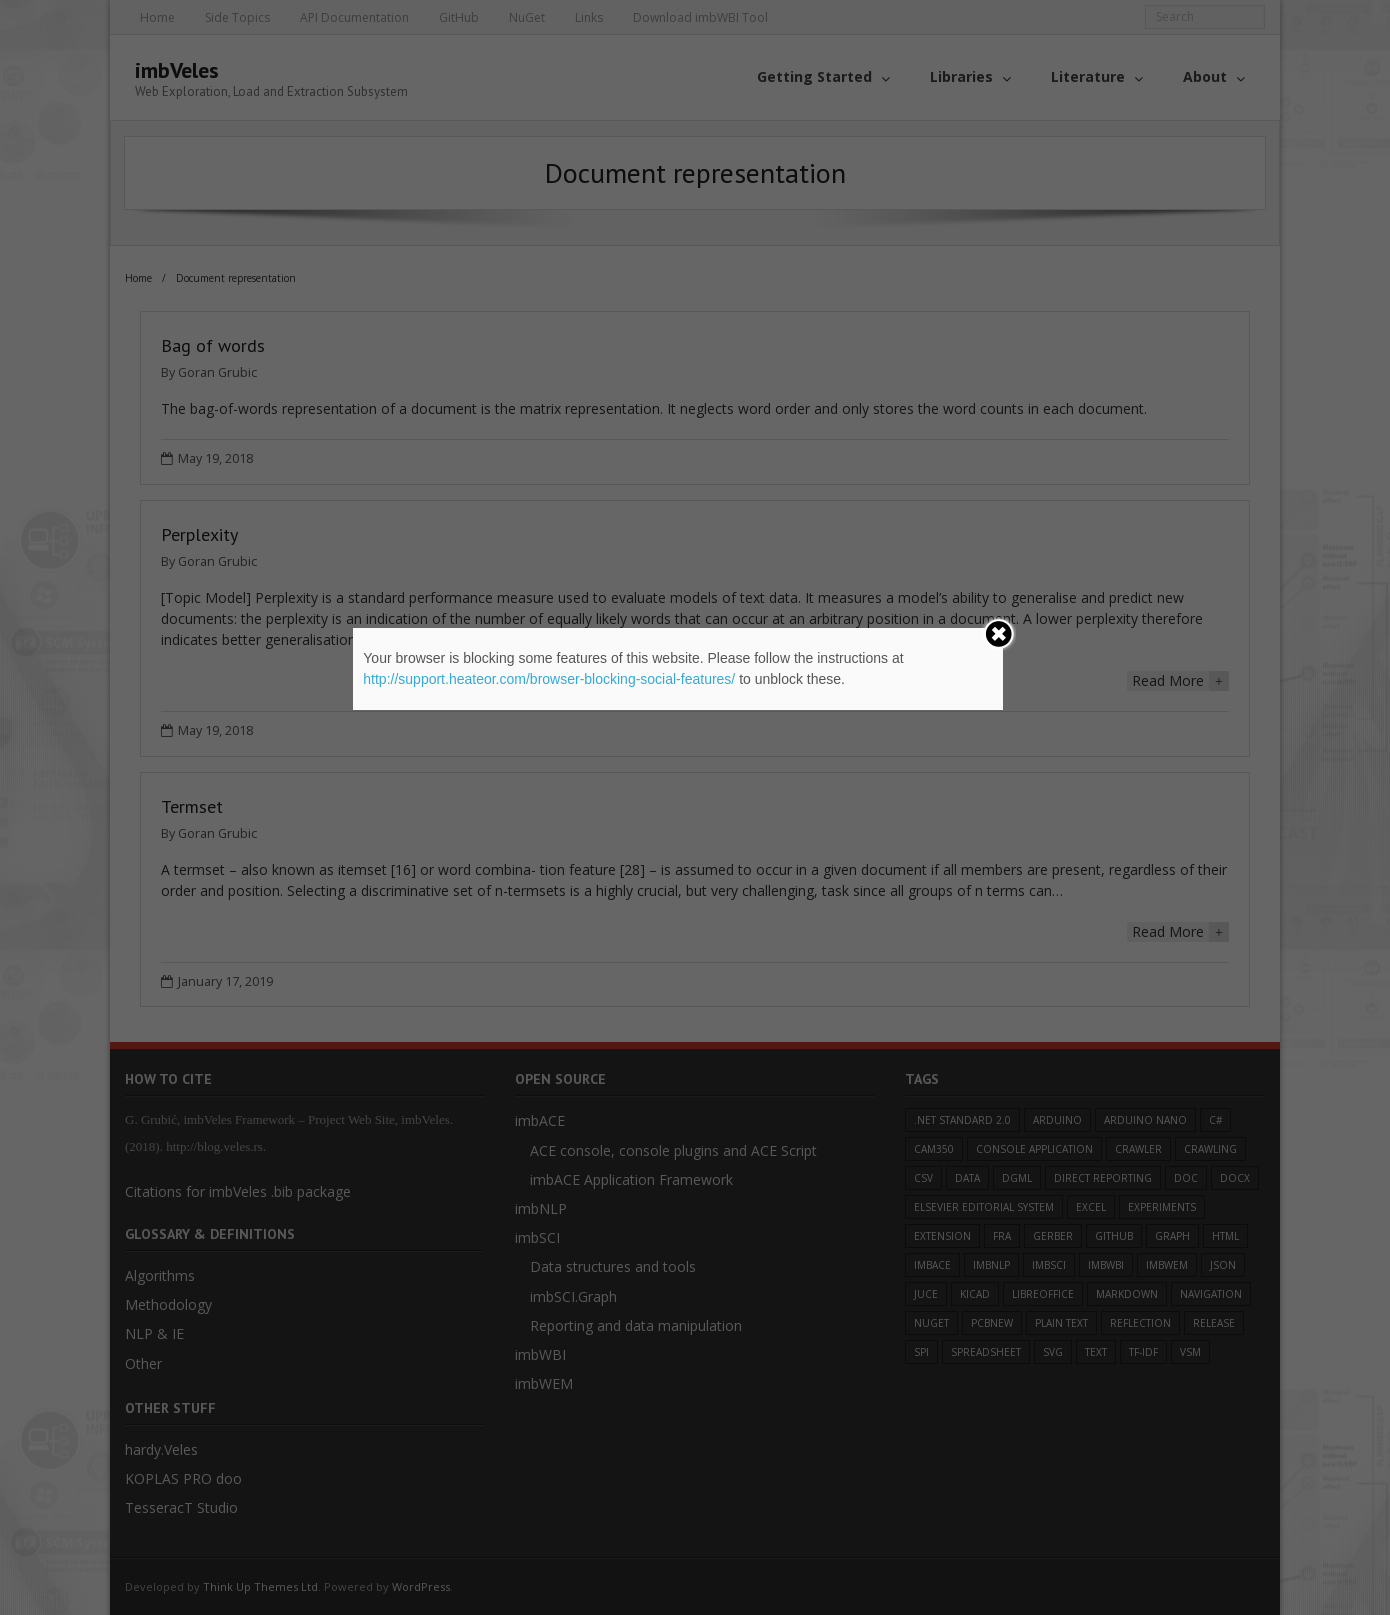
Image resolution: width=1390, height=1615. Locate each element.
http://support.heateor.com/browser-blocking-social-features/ (549, 679)
